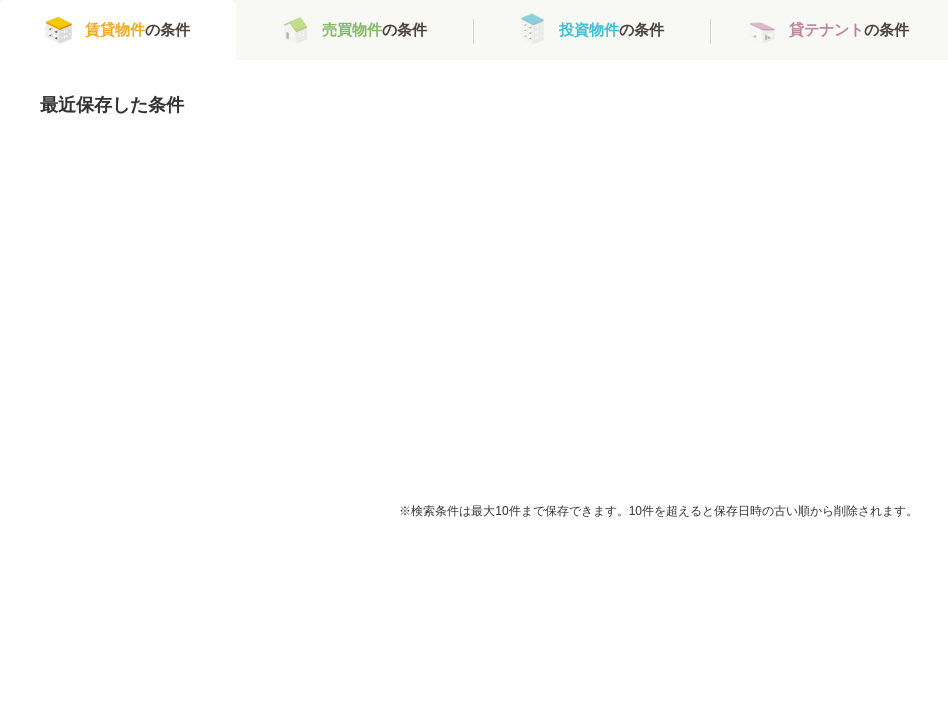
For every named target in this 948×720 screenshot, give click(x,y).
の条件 (137, 29)
